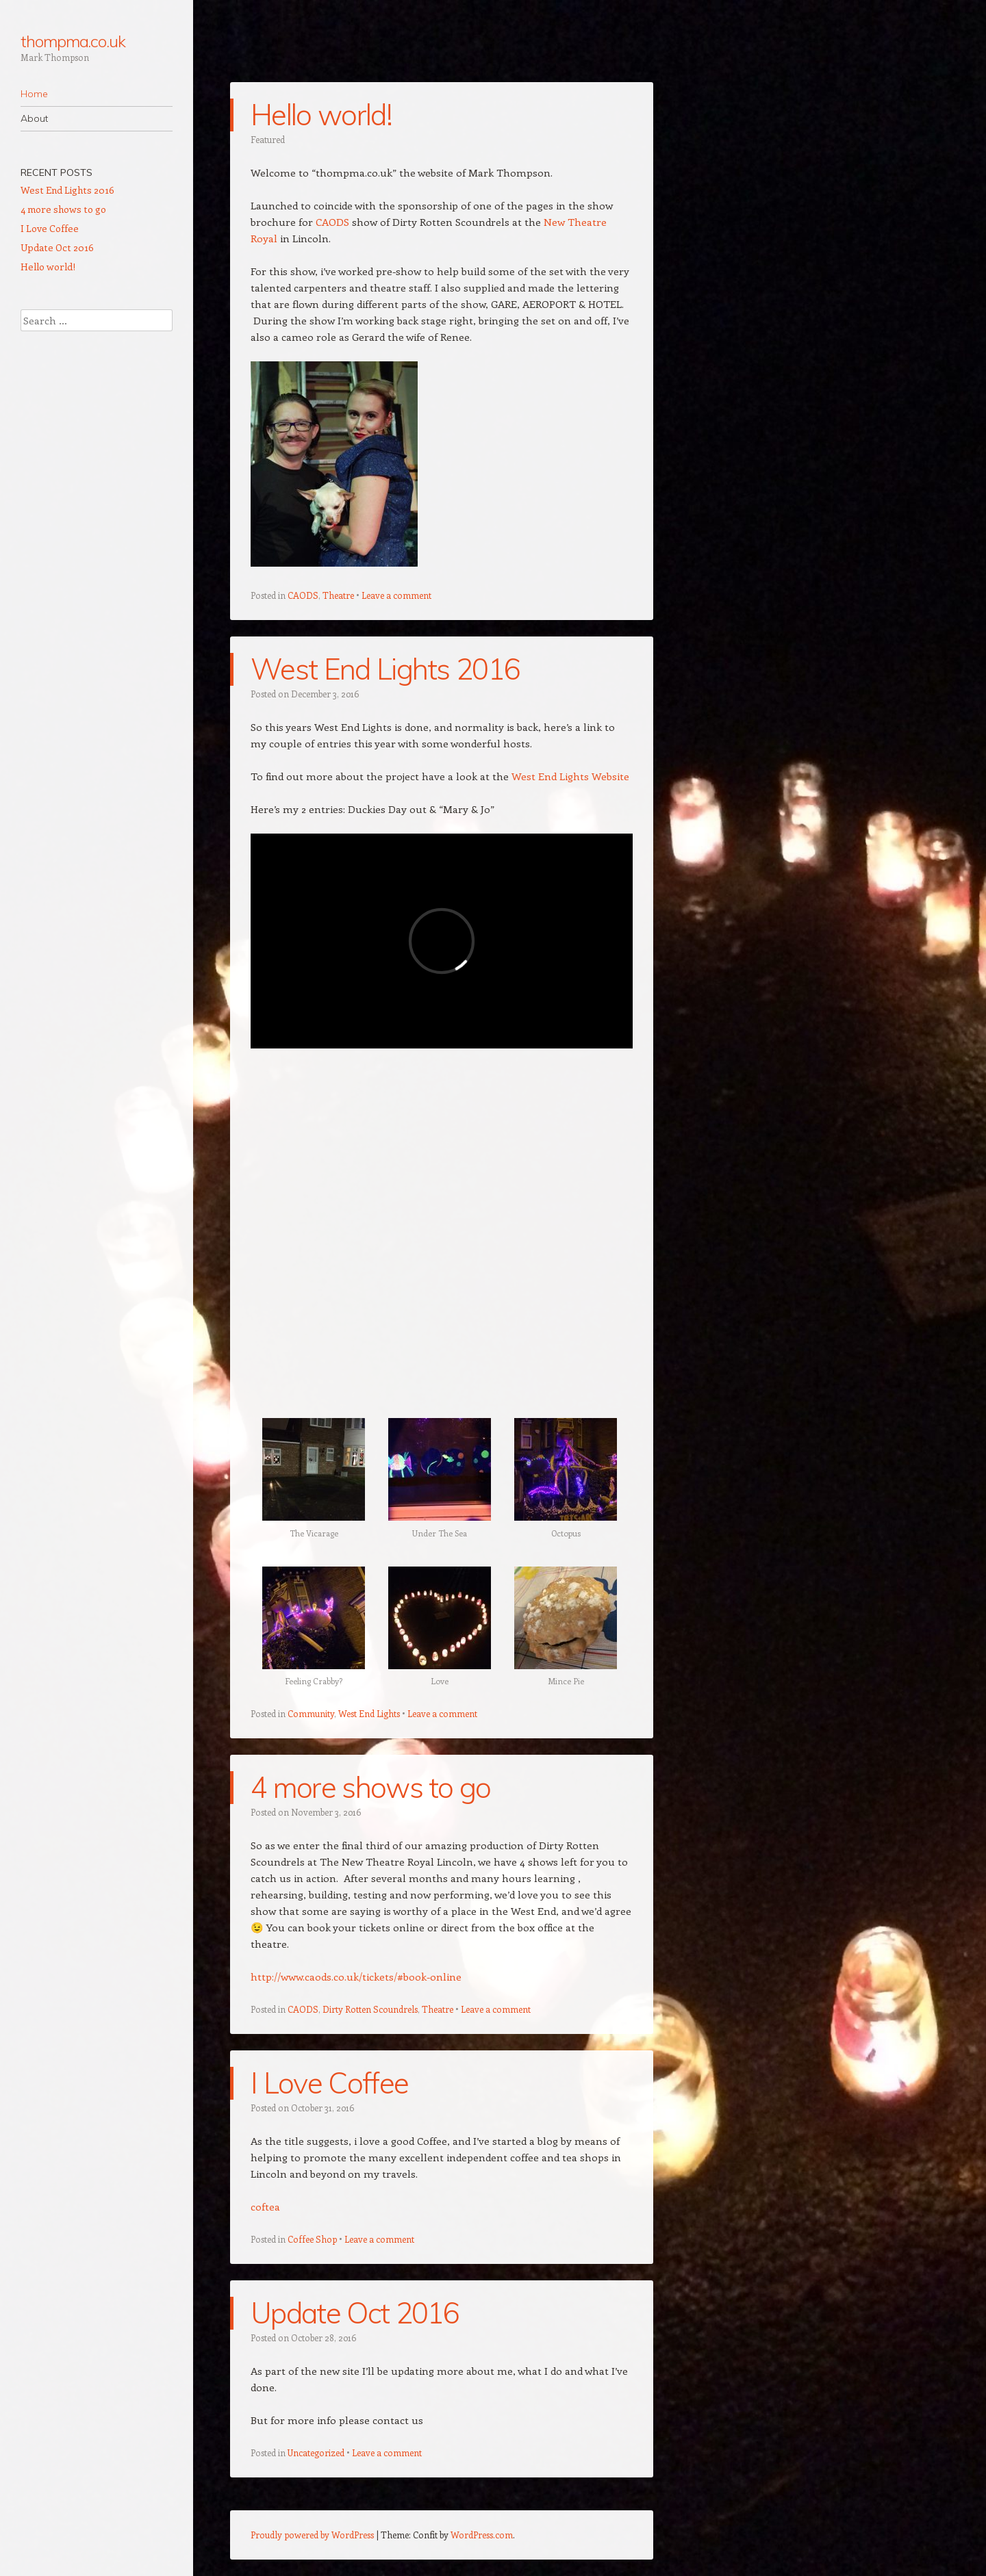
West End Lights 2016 (385, 669)
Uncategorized (316, 2452)
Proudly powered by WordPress (312, 2534)
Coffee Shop (312, 2239)
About (34, 118)
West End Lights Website (570, 776)
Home (34, 94)
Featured (268, 139)
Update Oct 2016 (355, 2313)
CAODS (334, 222)
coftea (265, 2206)
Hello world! (321, 114)
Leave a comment (396, 595)
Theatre (338, 595)
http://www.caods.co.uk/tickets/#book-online (356, 1976)
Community (311, 1713)
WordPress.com (482, 2534)
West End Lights (369, 1713)
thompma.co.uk (73, 41)
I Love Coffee (329, 2083)
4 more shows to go (371, 1787)
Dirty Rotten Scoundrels (370, 2009)
